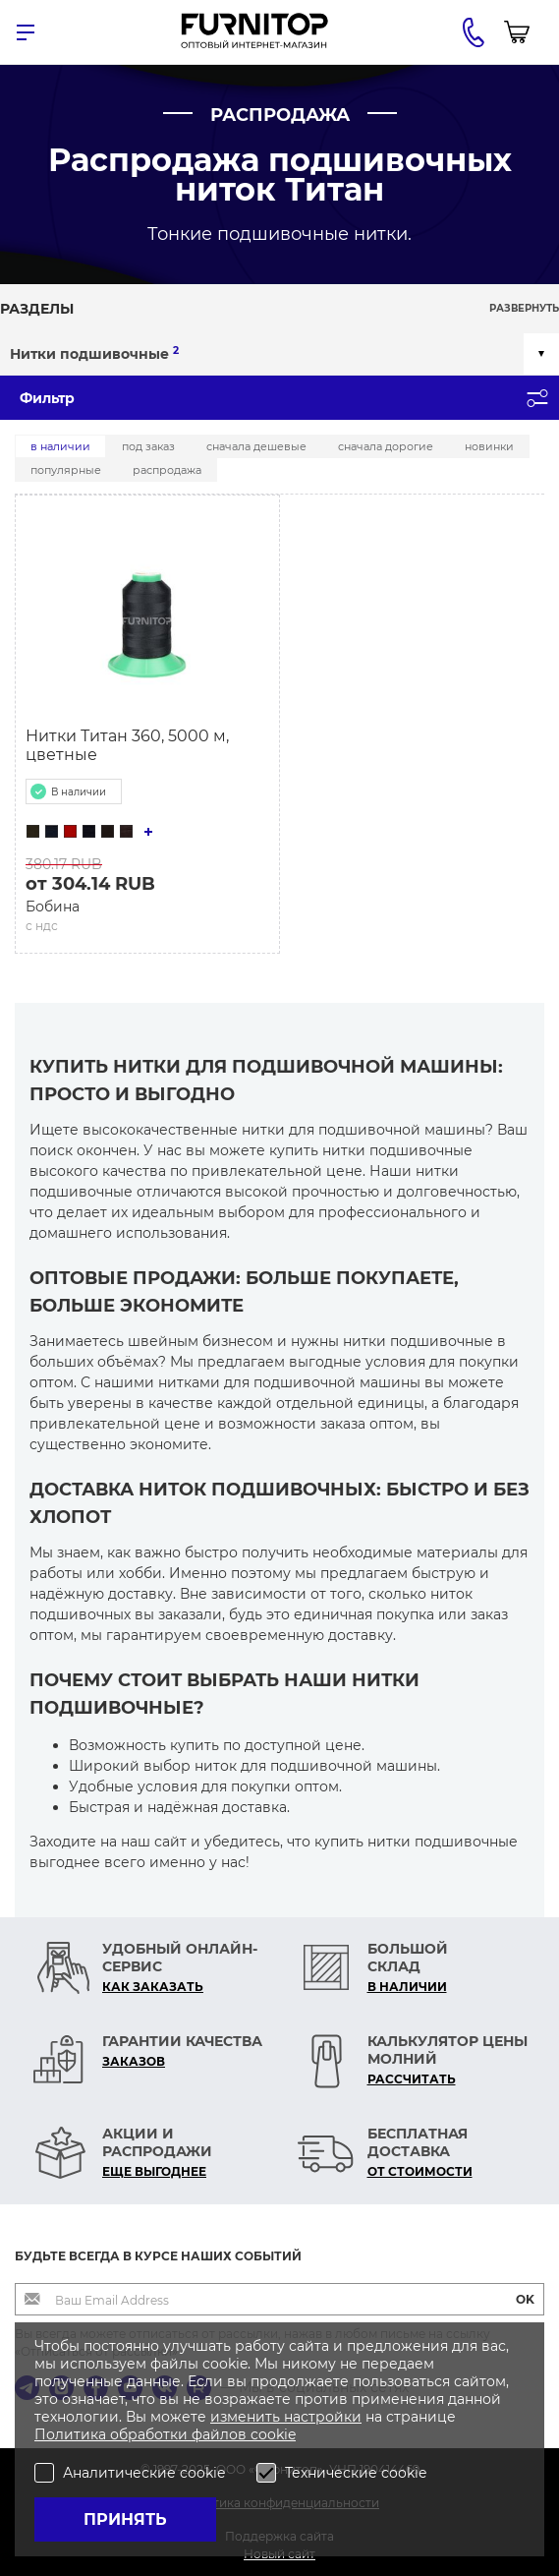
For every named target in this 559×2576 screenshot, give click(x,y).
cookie (273, 2434)
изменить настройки (286, 2417)
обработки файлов (180, 2434)
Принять (125, 2519)
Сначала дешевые (256, 446)
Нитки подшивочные (94, 353)
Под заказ (148, 446)
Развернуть (524, 308)
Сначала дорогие (385, 446)
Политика (72, 2434)
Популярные (65, 470)
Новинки (489, 446)
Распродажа (167, 470)
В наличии (60, 446)
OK (525, 2299)
